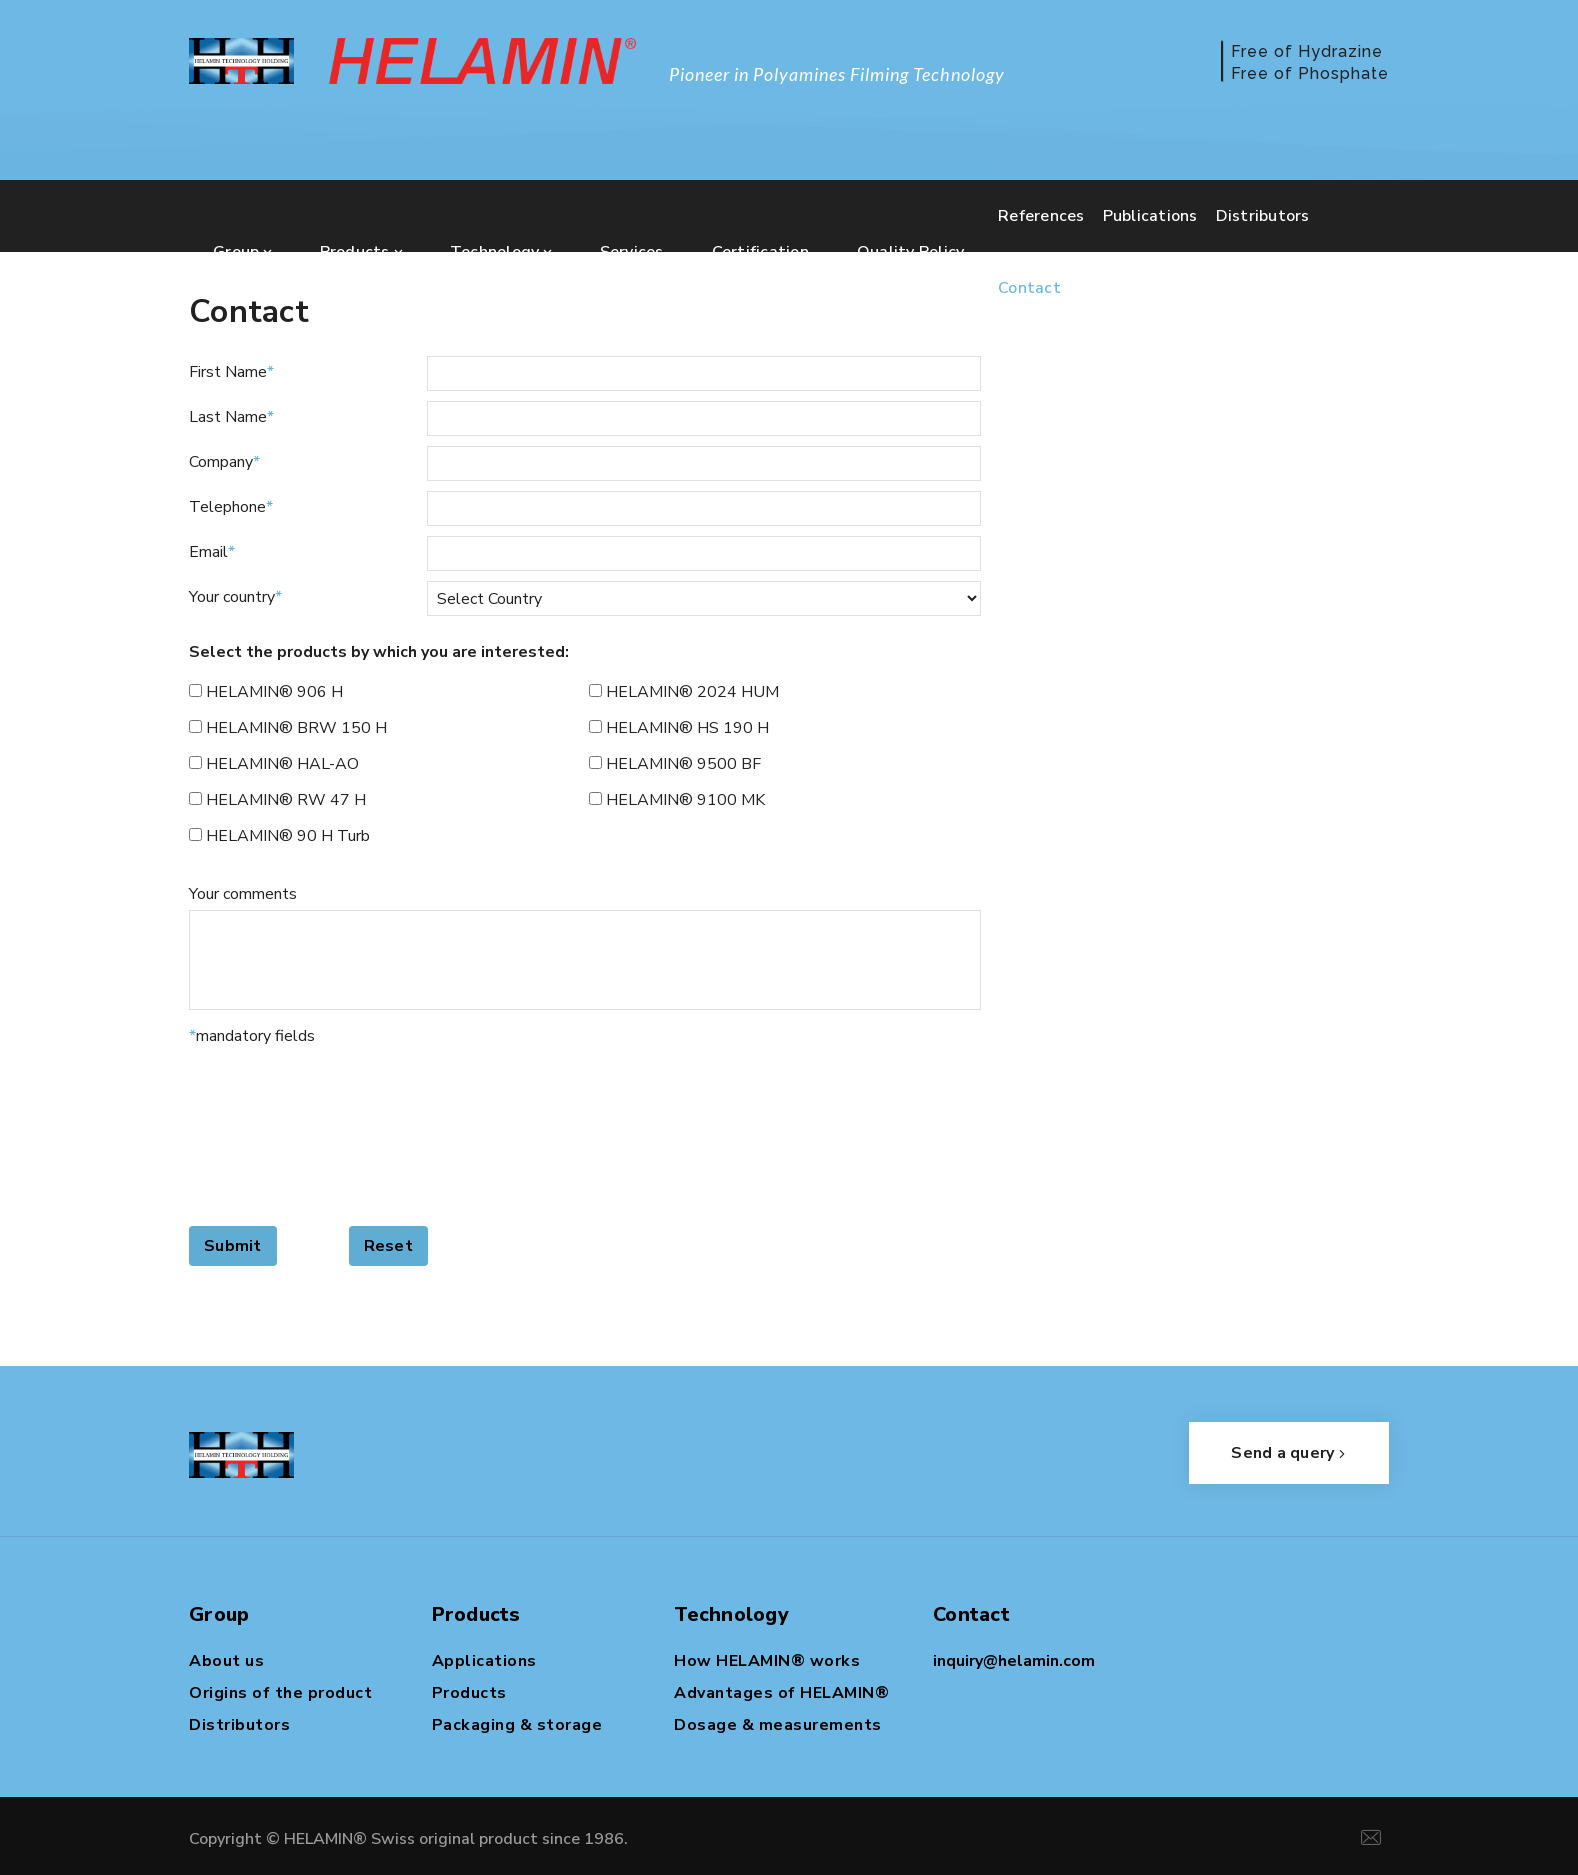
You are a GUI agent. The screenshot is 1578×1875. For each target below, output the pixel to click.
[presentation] (271, 1134)
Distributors (239, 1725)
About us (226, 1661)
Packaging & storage (517, 1725)
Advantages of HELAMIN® (781, 1693)
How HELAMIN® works (767, 1661)
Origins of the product (280, 1693)
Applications (484, 1661)
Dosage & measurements (778, 1725)
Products (469, 1693)
